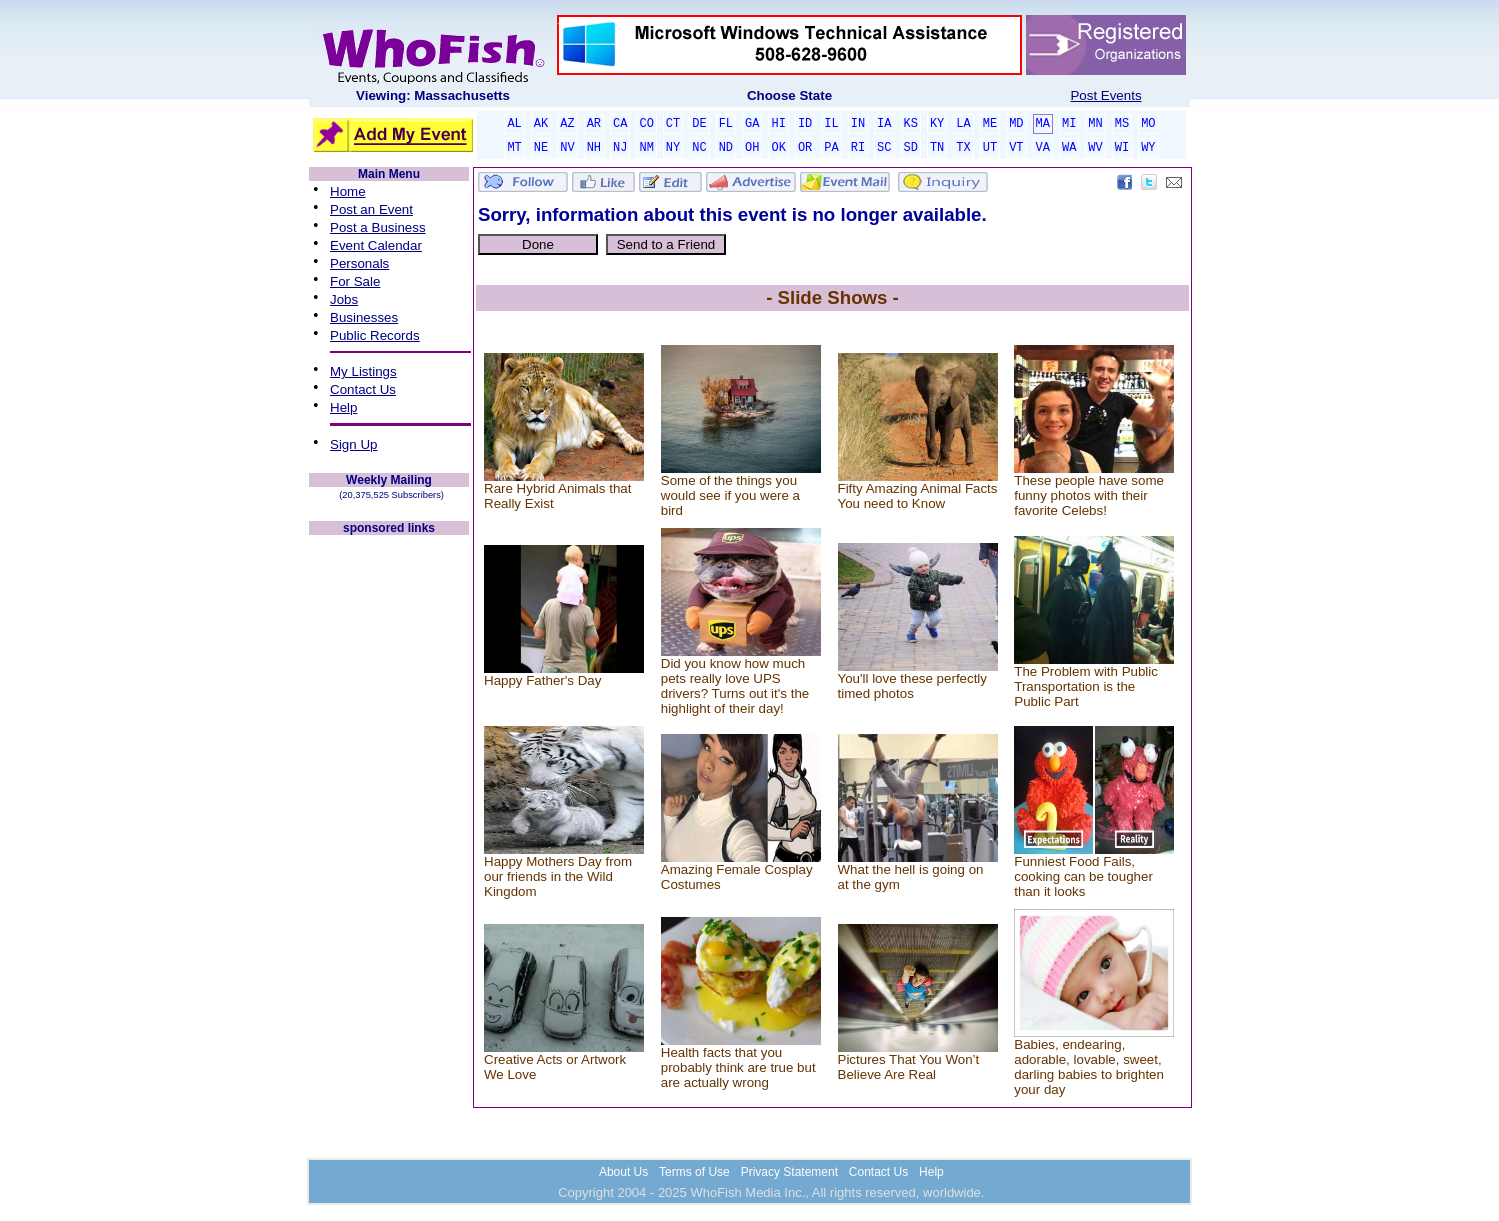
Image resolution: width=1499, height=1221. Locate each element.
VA (1043, 148)
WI (1122, 148)
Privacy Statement (789, 1172)
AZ (567, 124)
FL (726, 124)
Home (348, 191)
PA (831, 148)
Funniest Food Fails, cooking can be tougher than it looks (1083, 876)
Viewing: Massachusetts (433, 95)
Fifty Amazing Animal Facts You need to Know (918, 496)
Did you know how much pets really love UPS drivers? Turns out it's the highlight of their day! (735, 686)
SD (911, 148)
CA (620, 124)
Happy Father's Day (542, 680)
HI (778, 124)
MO (1148, 124)
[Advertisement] (389, 838)
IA (884, 124)
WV (1095, 148)
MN (1095, 124)
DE (699, 124)
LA (963, 124)
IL (831, 124)
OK (778, 148)
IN (858, 124)
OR (805, 148)
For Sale (355, 281)
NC (699, 148)
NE (541, 148)
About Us (623, 1172)
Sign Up (353, 444)
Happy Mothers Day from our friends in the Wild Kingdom (558, 876)
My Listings (363, 371)
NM (646, 148)
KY (937, 124)
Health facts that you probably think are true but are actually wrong (738, 1067)
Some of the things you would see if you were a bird (730, 495)
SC (884, 148)
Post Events (1105, 95)
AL (514, 124)
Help (343, 407)
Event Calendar (376, 245)
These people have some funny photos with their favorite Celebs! (1089, 495)
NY (673, 148)
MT (514, 148)
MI (1069, 124)
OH (752, 148)
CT (673, 124)
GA (752, 124)
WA (1069, 148)
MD (1016, 124)
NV (567, 148)
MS (1122, 124)
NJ (620, 148)
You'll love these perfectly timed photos (913, 686)
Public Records (375, 335)
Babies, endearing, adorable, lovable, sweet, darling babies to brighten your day (1089, 1067)
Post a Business (378, 227)
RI (858, 148)
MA (1043, 124)
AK (541, 124)
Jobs (344, 299)
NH (594, 148)
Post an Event (371, 209)
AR (594, 124)
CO (646, 124)
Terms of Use (694, 1172)
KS (911, 124)
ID (805, 124)
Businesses (364, 317)
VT (1016, 148)
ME (990, 124)
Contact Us (363, 389)
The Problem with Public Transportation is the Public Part (1086, 686)
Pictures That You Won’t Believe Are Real (909, 1067)
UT (990, 148)
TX (963, 148)
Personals (359, 263)
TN (937, 148)
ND (726, 148)
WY (1148, 148)
